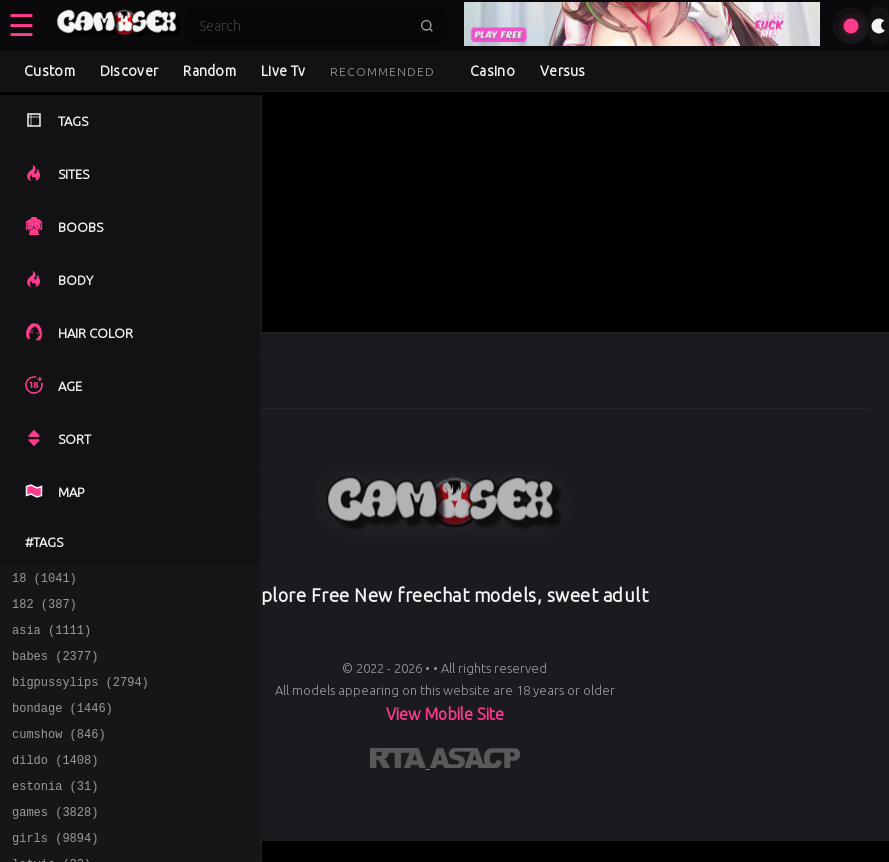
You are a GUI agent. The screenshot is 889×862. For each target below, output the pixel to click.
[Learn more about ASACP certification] (475, 762)
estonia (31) (55, 812)
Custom (49, 71)
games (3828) (55, 841)
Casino (492, 71)
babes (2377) (55, 667)
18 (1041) (44, 580)
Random (209, 71)
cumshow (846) (59, 754)
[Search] (303, 26)
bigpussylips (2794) (80, 696)
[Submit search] (427, 26)
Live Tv (283, 71)
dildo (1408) (55, 783)
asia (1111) (51, 638)
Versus (563, 71)
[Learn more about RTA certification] (400, 762)
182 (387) (44, 609)
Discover (129, 71)
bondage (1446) (62, 725)
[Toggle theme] (879, 26)
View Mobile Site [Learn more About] (445, 714)
